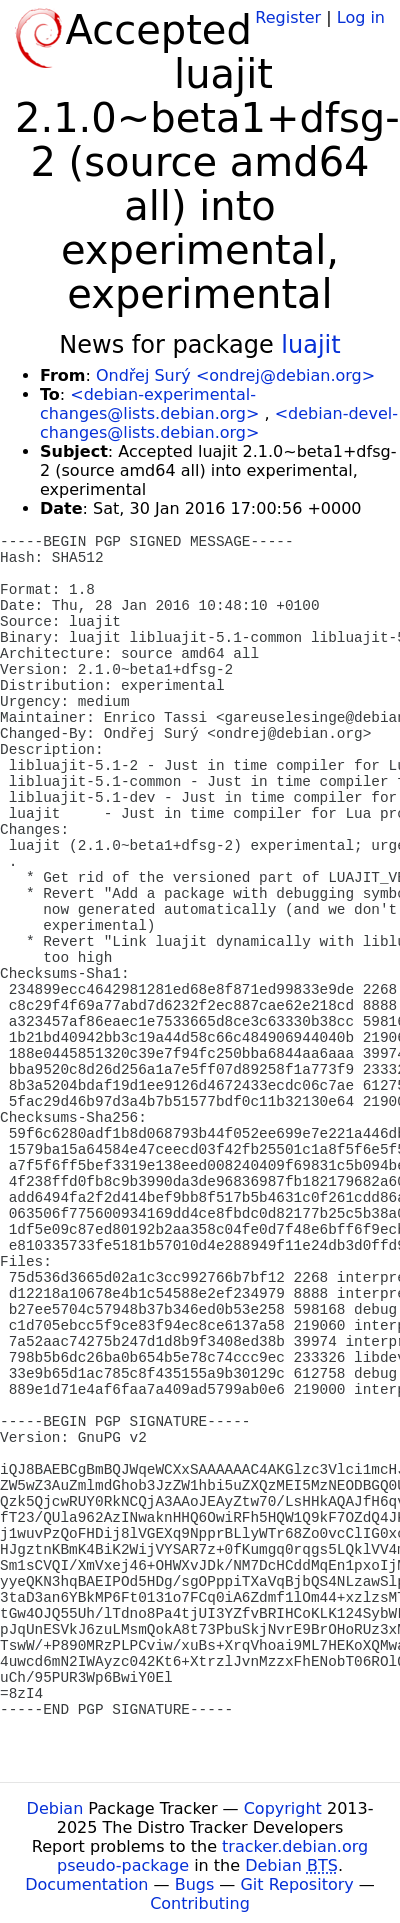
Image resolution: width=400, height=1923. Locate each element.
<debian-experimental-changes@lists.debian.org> (149, 404)
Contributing (200, 1903)
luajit (310, 345)
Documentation (86, 1884)
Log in (361, 17)
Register (288, 17)
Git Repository (296, 1884)
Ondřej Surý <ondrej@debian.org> (235, 375)
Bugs (195, 1884)
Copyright (283, 1808)
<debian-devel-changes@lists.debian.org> (219, 423)
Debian (55, 1808)
